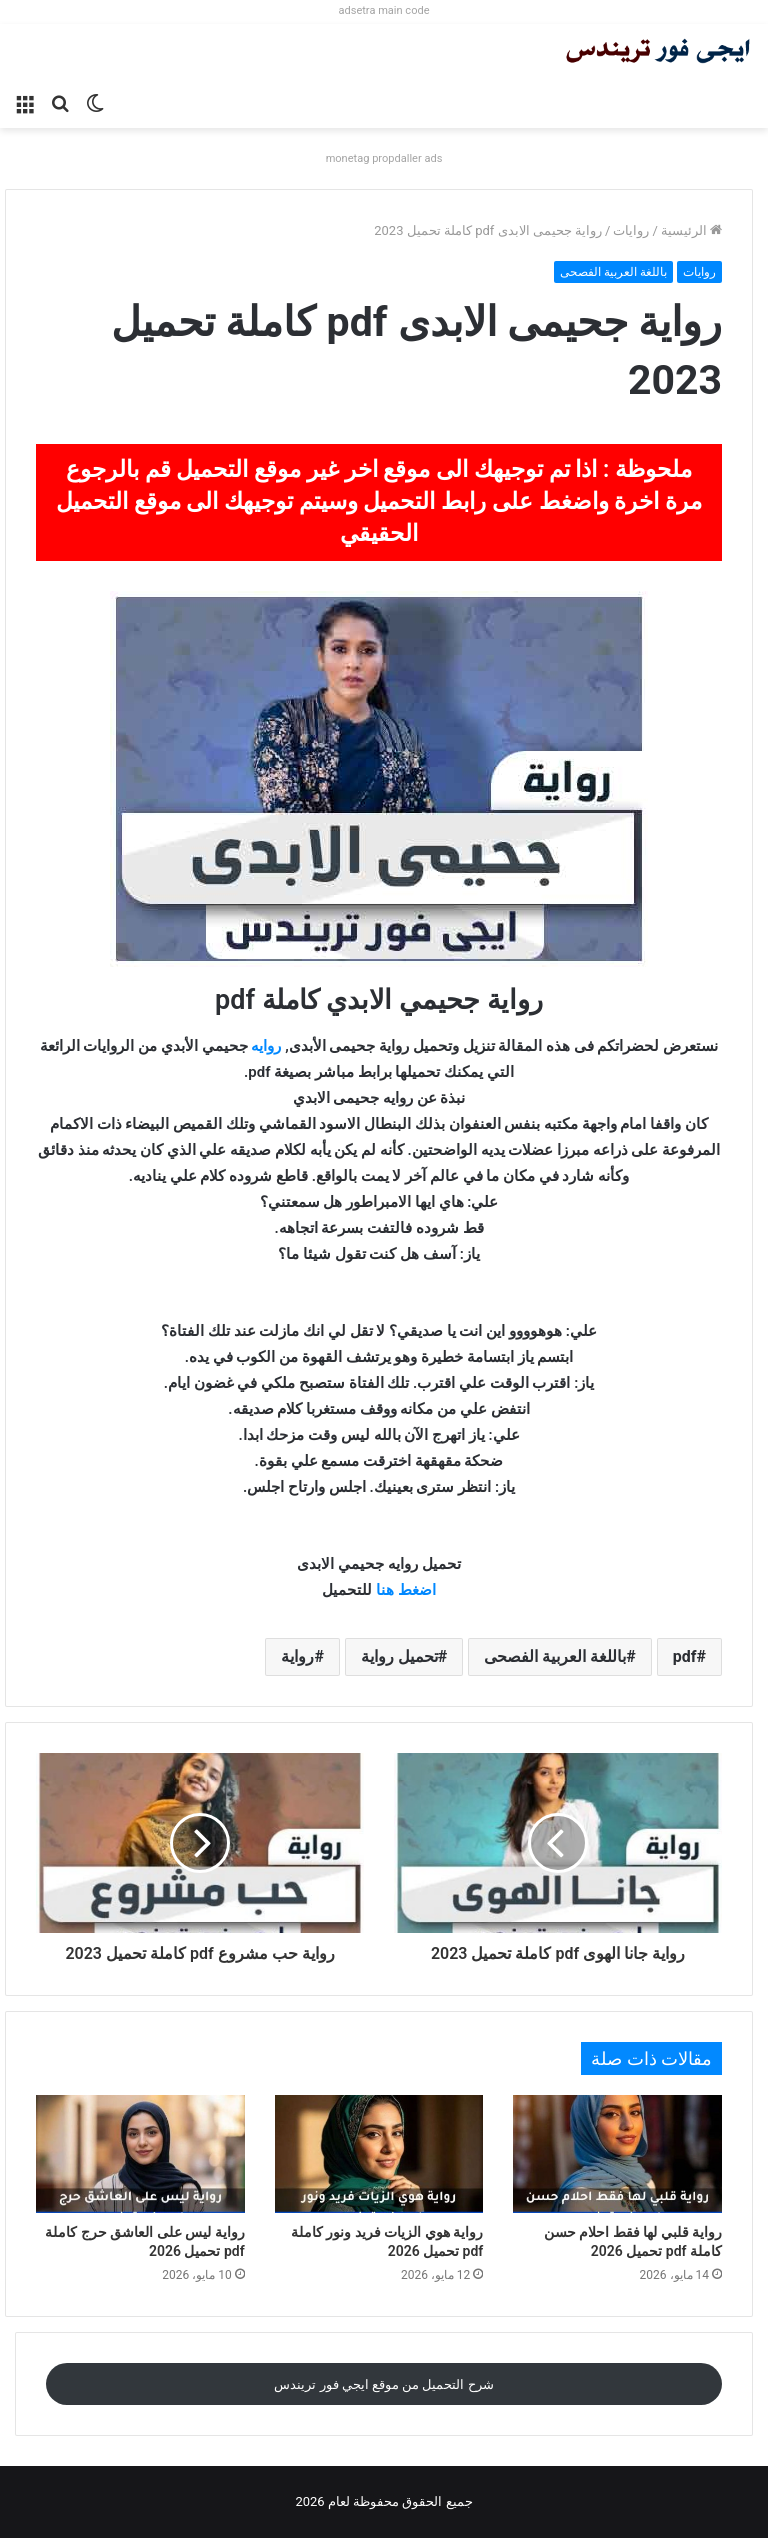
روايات (631, 230)
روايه (266, 1046)
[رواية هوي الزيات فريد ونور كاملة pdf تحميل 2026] (379, 2154)
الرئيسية (691, 230)
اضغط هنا (406, 1590)
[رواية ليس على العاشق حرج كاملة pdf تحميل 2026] (140, 2154)
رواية (297, 1656)
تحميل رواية (399, 1656)
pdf (685, 1656)
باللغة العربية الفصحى (613, 272)
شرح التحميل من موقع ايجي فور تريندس (383, 2384)
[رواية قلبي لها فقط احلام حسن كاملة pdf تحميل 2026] (617, 2154)
